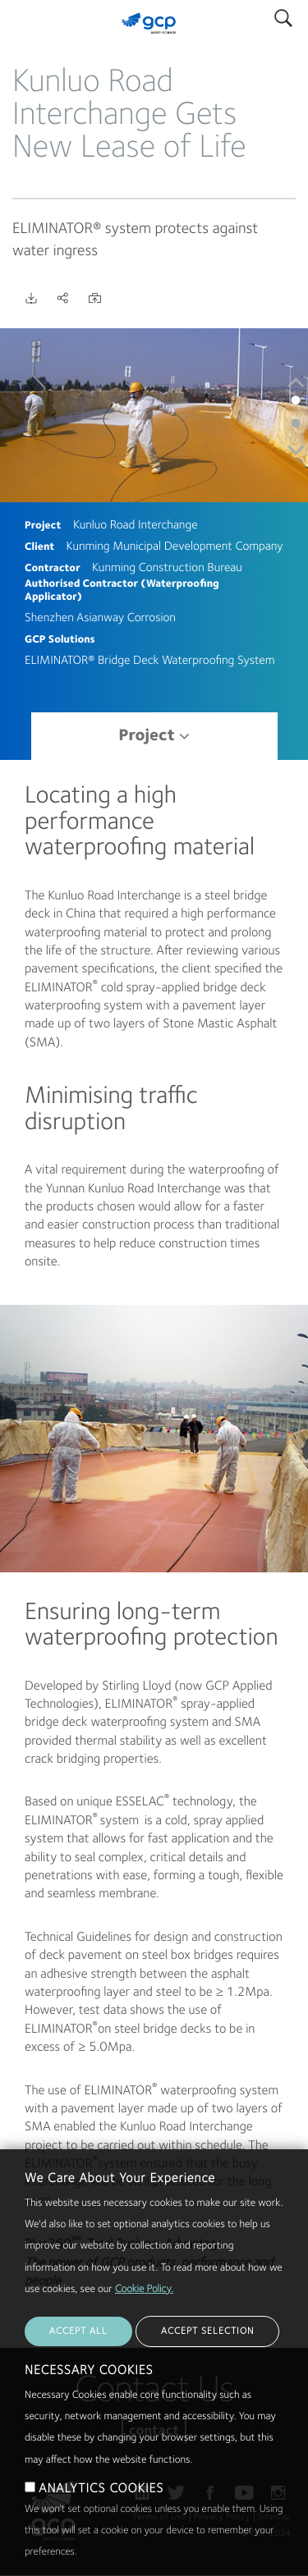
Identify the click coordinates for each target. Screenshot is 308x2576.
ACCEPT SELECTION (207, 2372)
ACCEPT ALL (78, 2372)
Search (283, 14)
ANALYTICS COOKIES (101, 2530)
